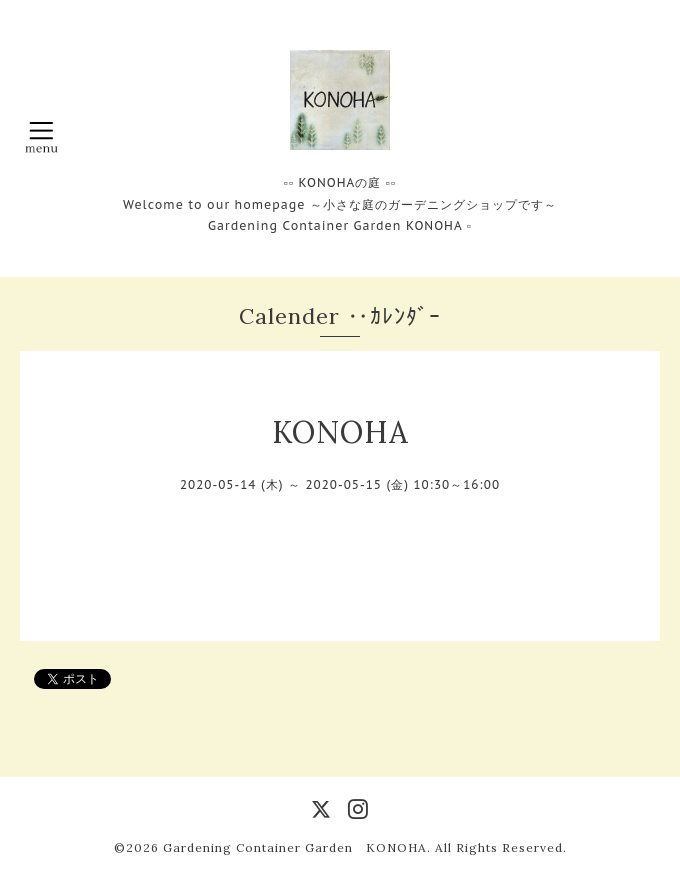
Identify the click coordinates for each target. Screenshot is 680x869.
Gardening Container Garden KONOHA (295, 847)
